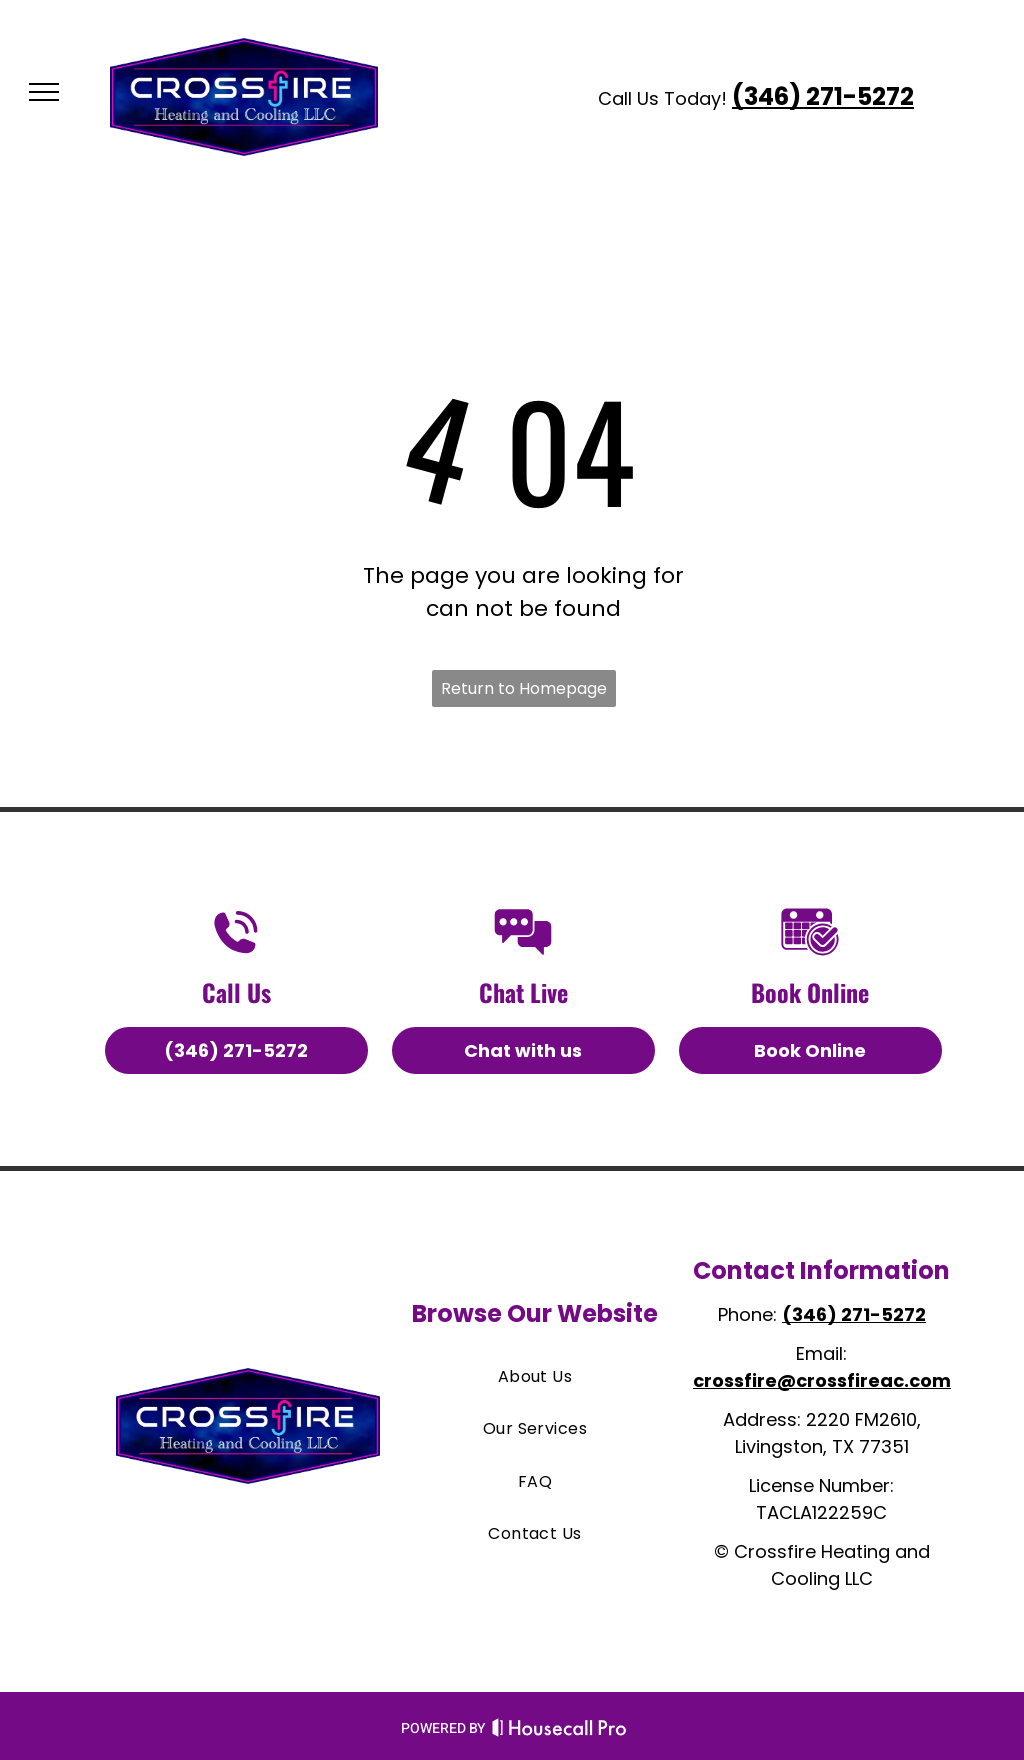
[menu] (44, 92)
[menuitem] (535, 1377)
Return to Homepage (524, 688)
